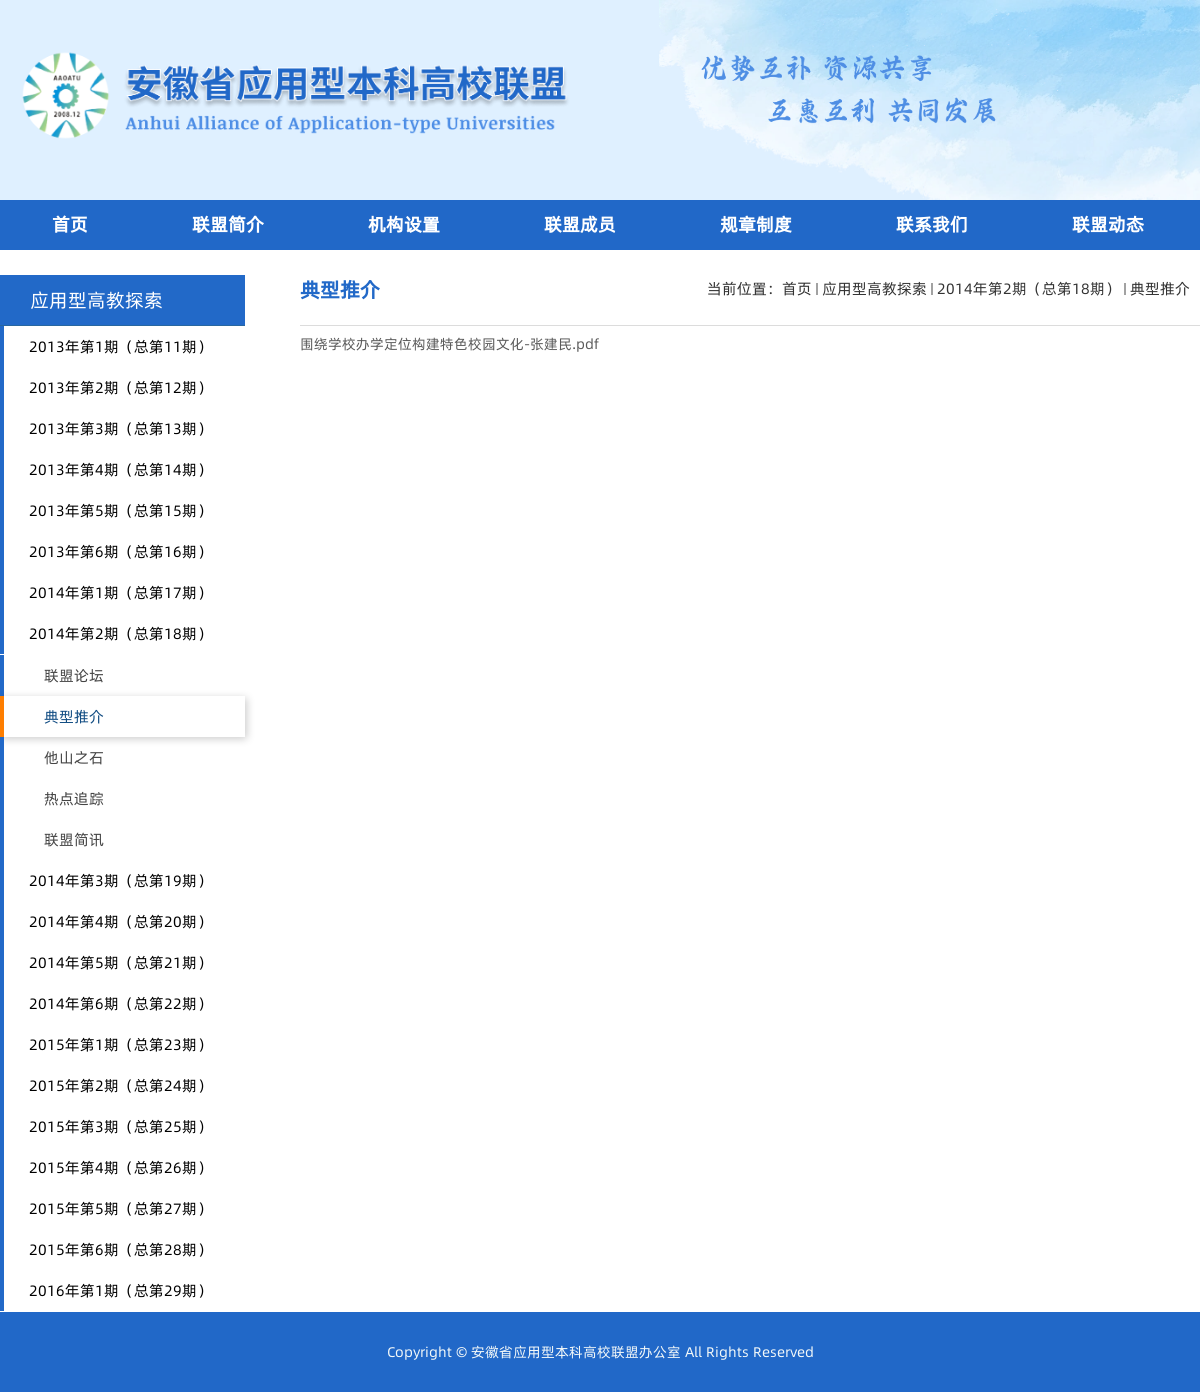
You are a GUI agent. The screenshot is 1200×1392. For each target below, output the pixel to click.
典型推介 (1160, 288)
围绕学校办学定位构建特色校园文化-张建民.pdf (449, 344)
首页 (797, 288)
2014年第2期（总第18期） (1028, 288)
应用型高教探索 (874, 288)
